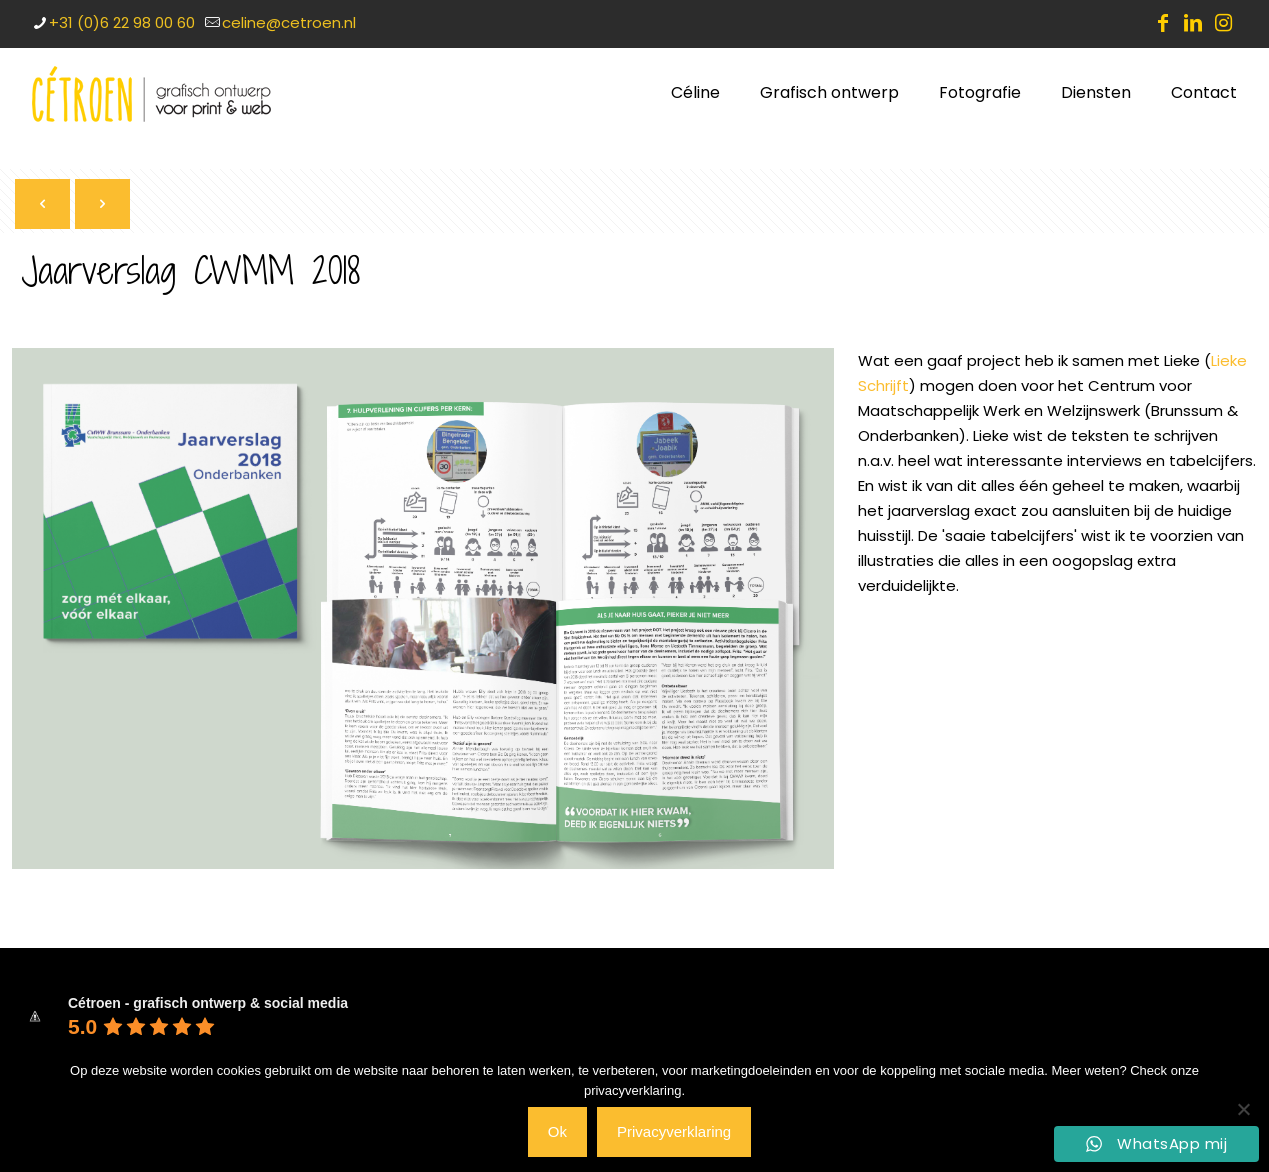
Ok (557, 1131)
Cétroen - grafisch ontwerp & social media (208, 1003)
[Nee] (1244, 1109)
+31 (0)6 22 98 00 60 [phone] (122, 22)
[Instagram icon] (1223, 23)
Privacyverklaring (674, 1131)
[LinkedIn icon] (1193, 23)
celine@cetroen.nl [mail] (289, 22)
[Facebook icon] (1163, 23)
